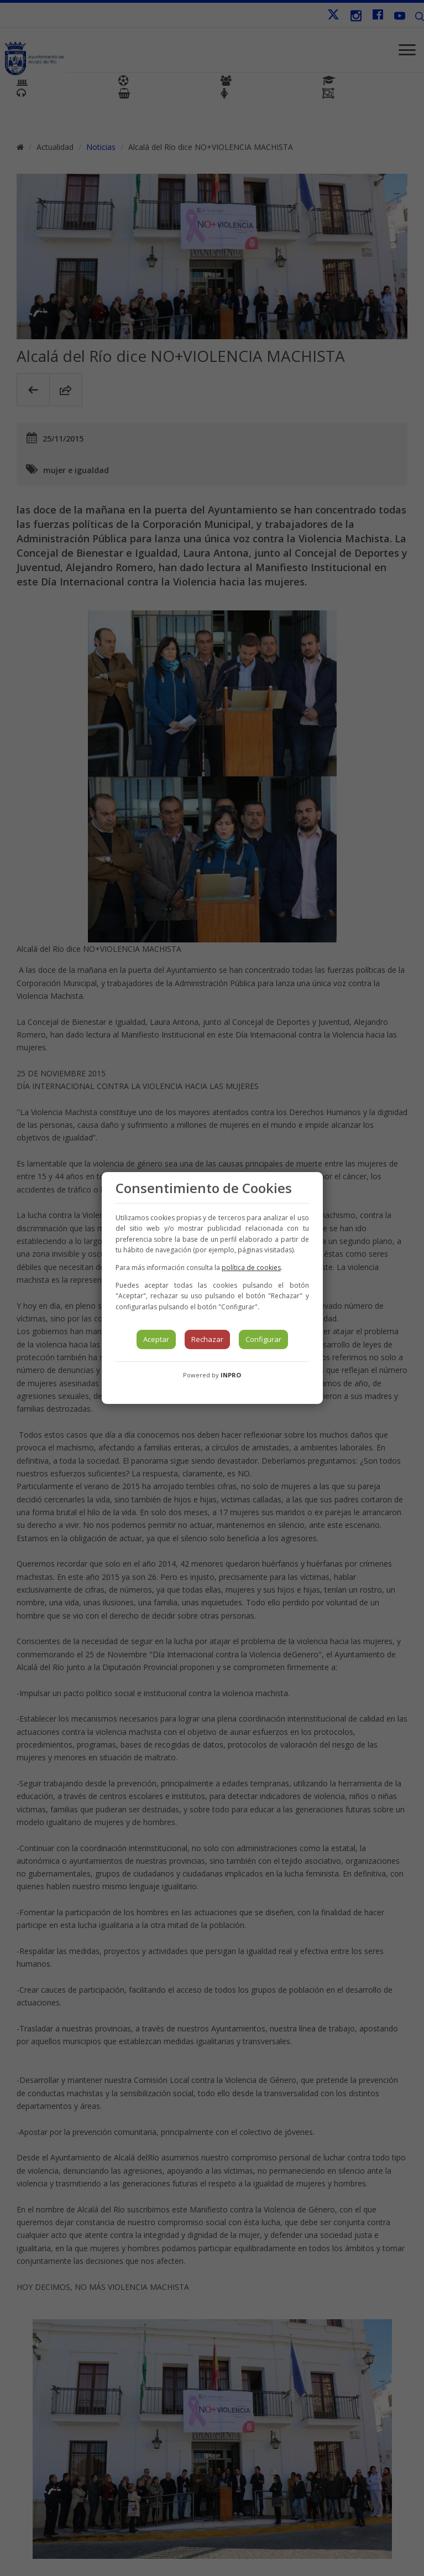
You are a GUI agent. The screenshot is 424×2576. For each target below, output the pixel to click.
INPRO (231, 1375)
